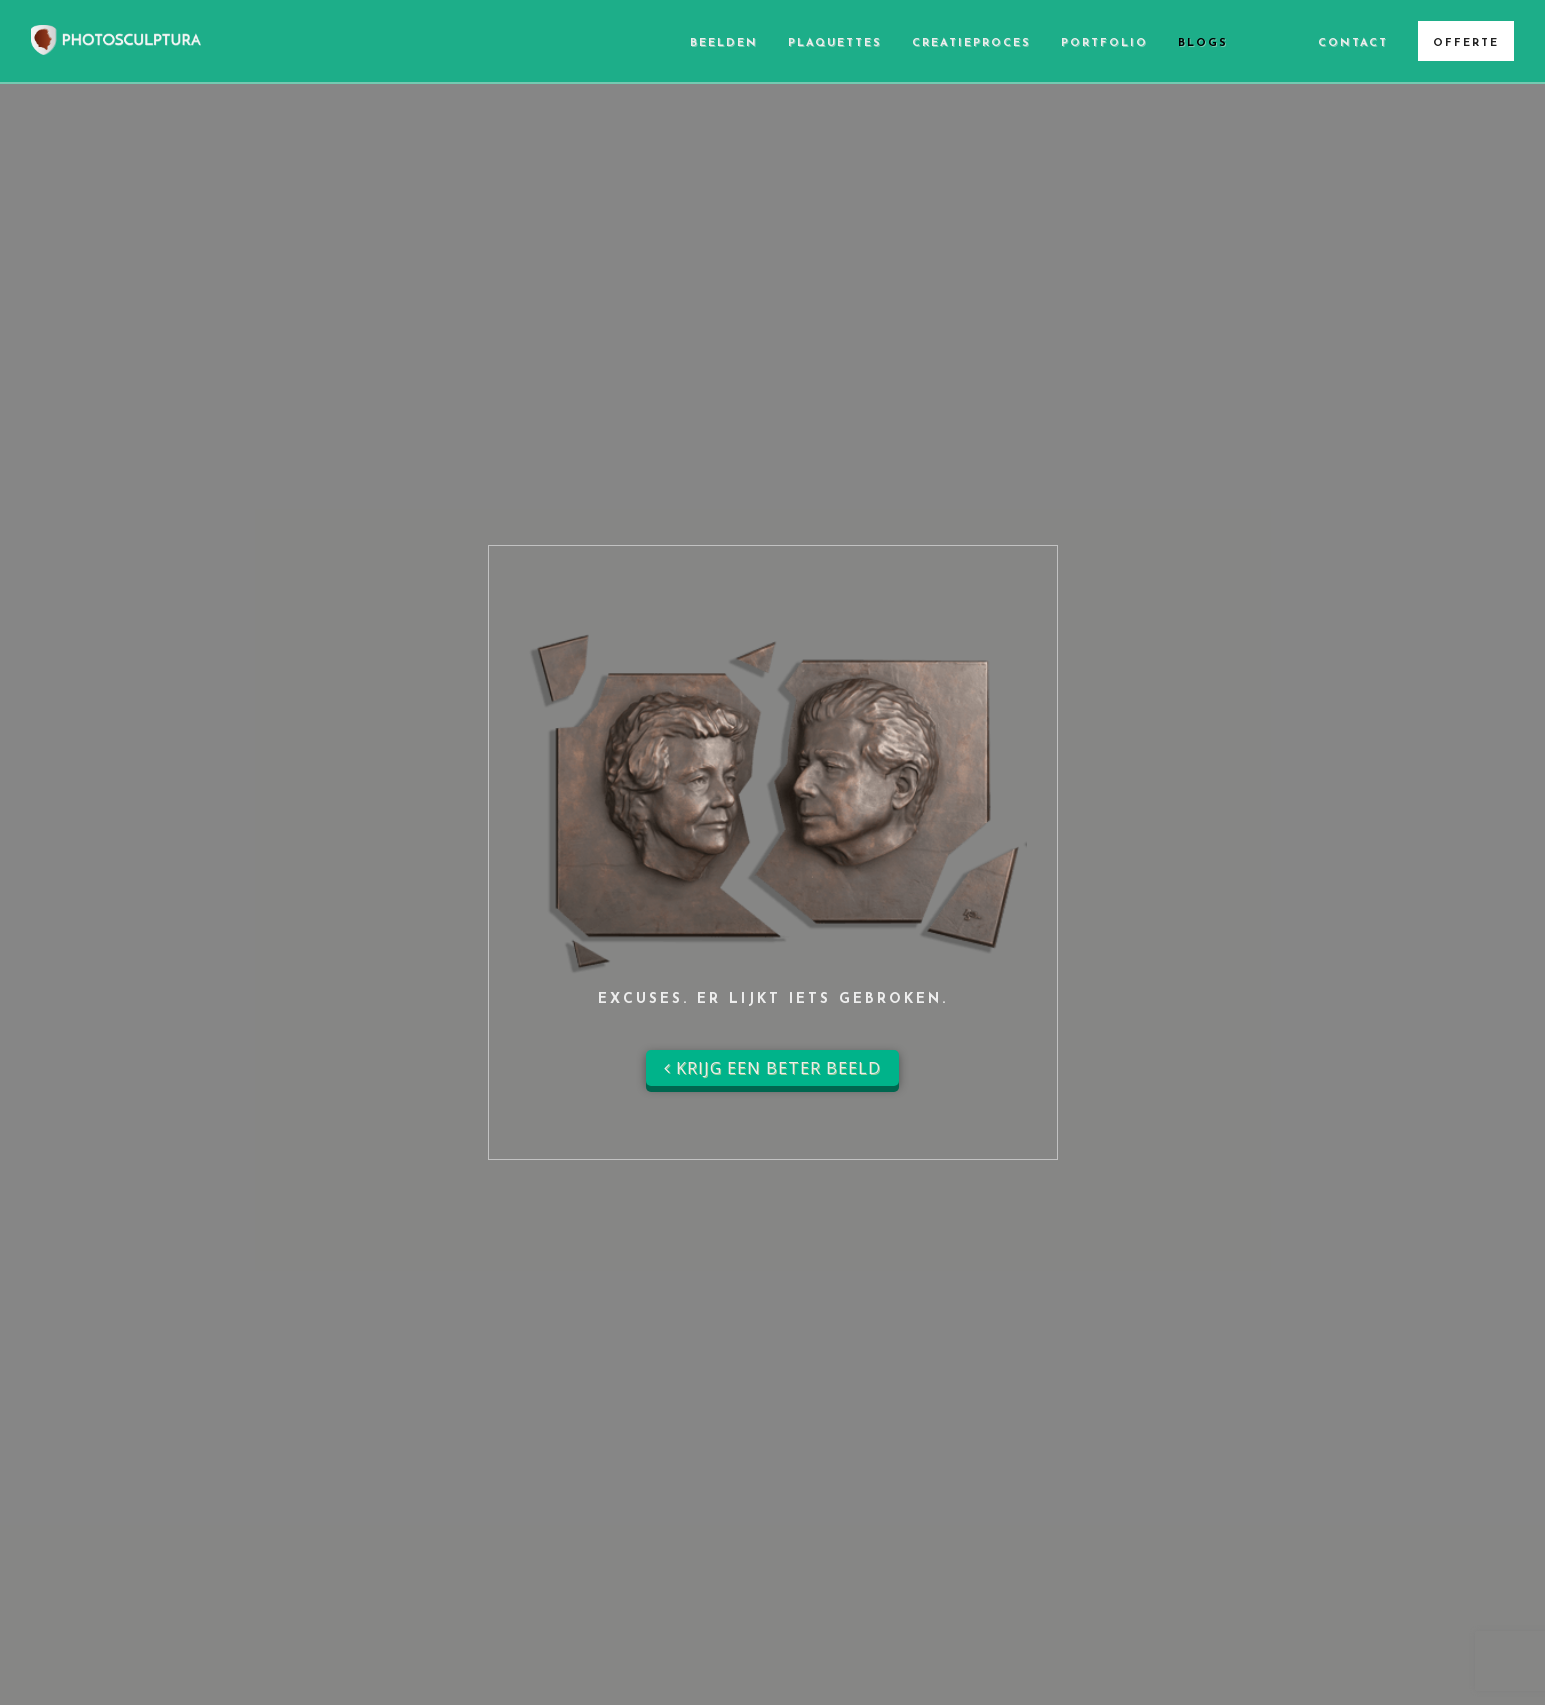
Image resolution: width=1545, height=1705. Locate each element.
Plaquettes (835, 43)
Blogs (1203, 43)
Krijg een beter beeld (772, 1068)
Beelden (724, 43)
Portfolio (1104, 43)
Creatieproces (971, 43)
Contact (1353, 43)
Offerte (1466, 43)
